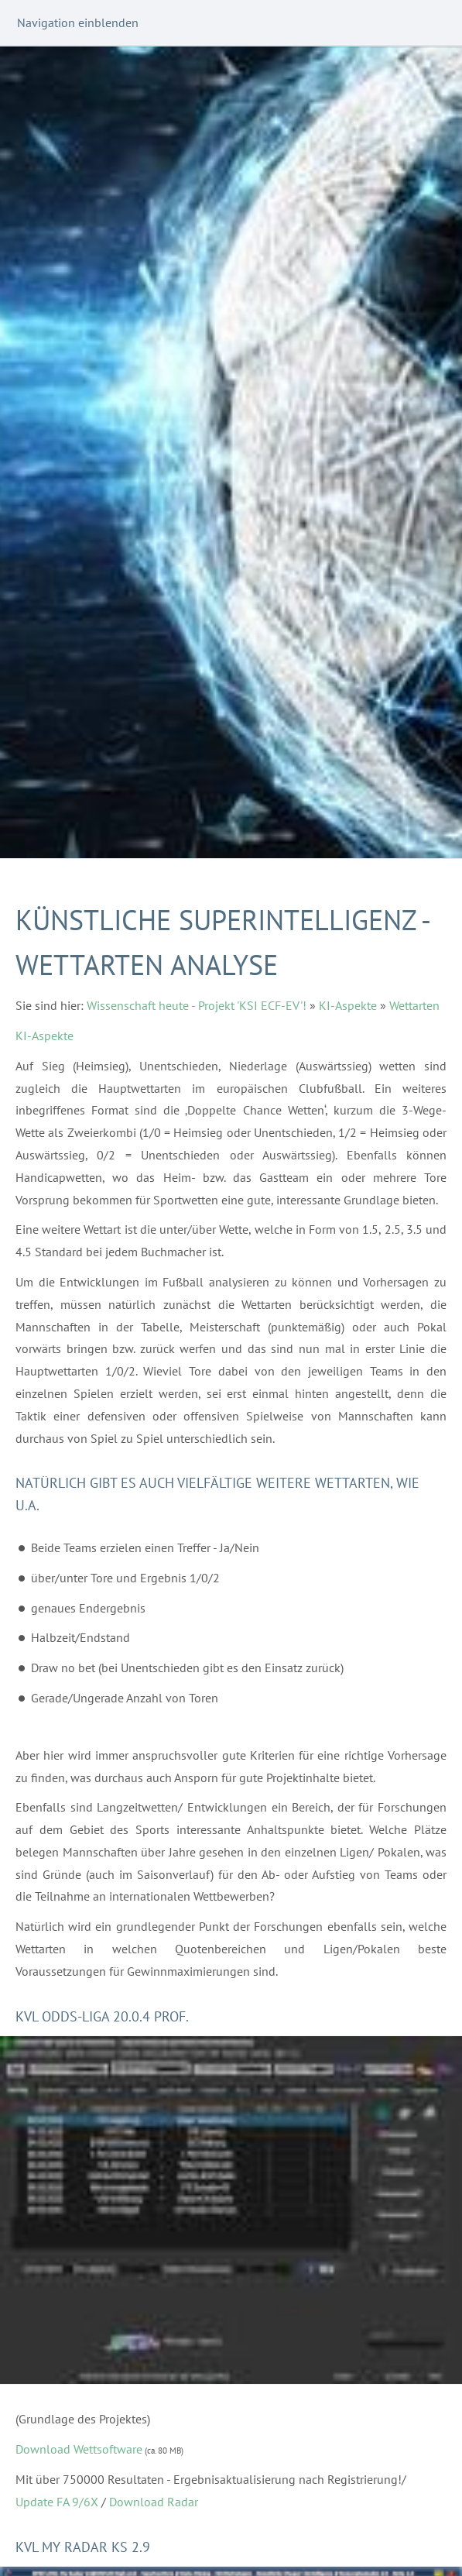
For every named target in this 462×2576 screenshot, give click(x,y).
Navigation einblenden (78, 22)
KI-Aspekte (348, 1005)
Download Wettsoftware (78, 2449)
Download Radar (153, 2501)
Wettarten (414, 1005)
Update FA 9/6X (56, 2501)
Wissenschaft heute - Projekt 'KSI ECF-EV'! (196, 1005)
